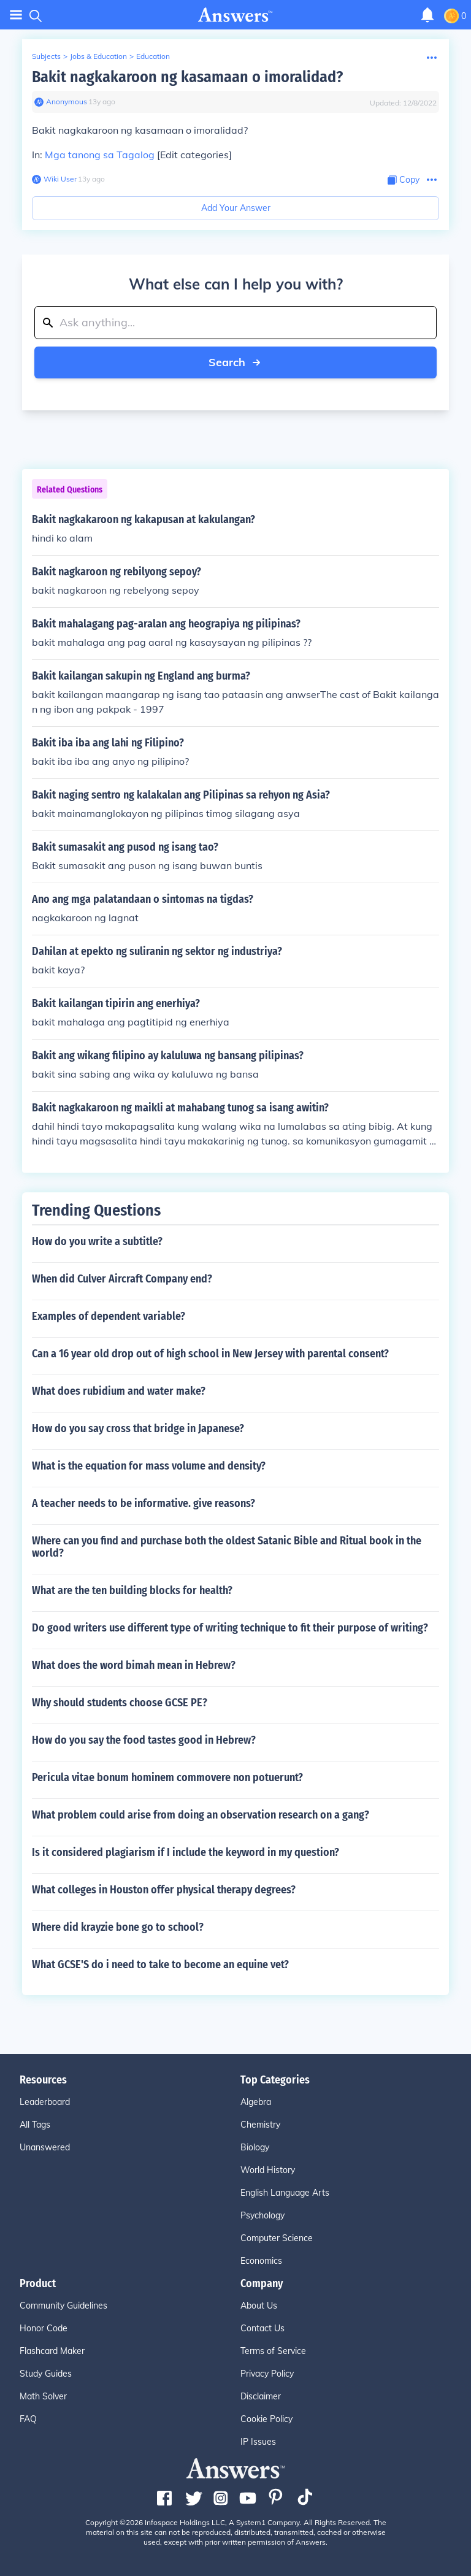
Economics (261, 2260)
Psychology (262, 2215)
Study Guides (46, 2373)
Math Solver (43, 2396)
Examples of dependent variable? (108, 1316)
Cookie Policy (266, 2419)
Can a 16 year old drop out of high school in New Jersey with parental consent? (210, 1353)
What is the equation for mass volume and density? (149, 1466)
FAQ (28, 2419)
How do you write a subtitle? (97, 1241)
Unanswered (45, 2147)
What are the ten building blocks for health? (132, 1590)
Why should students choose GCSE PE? (119, 1702)
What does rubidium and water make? (118, 1391)
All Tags (35, 2124)
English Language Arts (284, 2192)
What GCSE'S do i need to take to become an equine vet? (160, 1964)
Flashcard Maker (52, 2350)
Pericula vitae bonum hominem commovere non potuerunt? (167, 1777)
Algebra (255, 2101)
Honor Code (43, 2328)
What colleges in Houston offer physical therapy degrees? (164, 1889)
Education (153, 56)
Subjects (46, 56)
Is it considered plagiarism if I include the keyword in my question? (185, 1852)
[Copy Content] (403, 180)
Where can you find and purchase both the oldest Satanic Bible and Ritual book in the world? (226, 1547)
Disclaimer (260, 2396)
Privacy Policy (267, 2373)
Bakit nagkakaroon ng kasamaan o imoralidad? (187, 76)
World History (267, 2169)
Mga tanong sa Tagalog (100, 154)
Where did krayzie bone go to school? (118, 1927)
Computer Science (276, 2238)
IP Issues (258, 2441)
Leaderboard (45, 2101)
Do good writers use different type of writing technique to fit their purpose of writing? (230, 1628)
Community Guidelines (63, 2305)
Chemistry (260, 2124)
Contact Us (262, 2328)
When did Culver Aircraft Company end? (122, 1279)
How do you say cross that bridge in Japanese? (138, 1428)
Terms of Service (273, 2350)
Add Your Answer (235, 207)
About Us (258, 2305)
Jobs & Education (98, 56)
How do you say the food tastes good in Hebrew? (144, 1740)
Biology (254, 2147)
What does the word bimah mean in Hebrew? (134, 1665)
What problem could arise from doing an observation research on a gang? (200, 1815)
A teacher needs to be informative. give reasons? (143, 1503)
